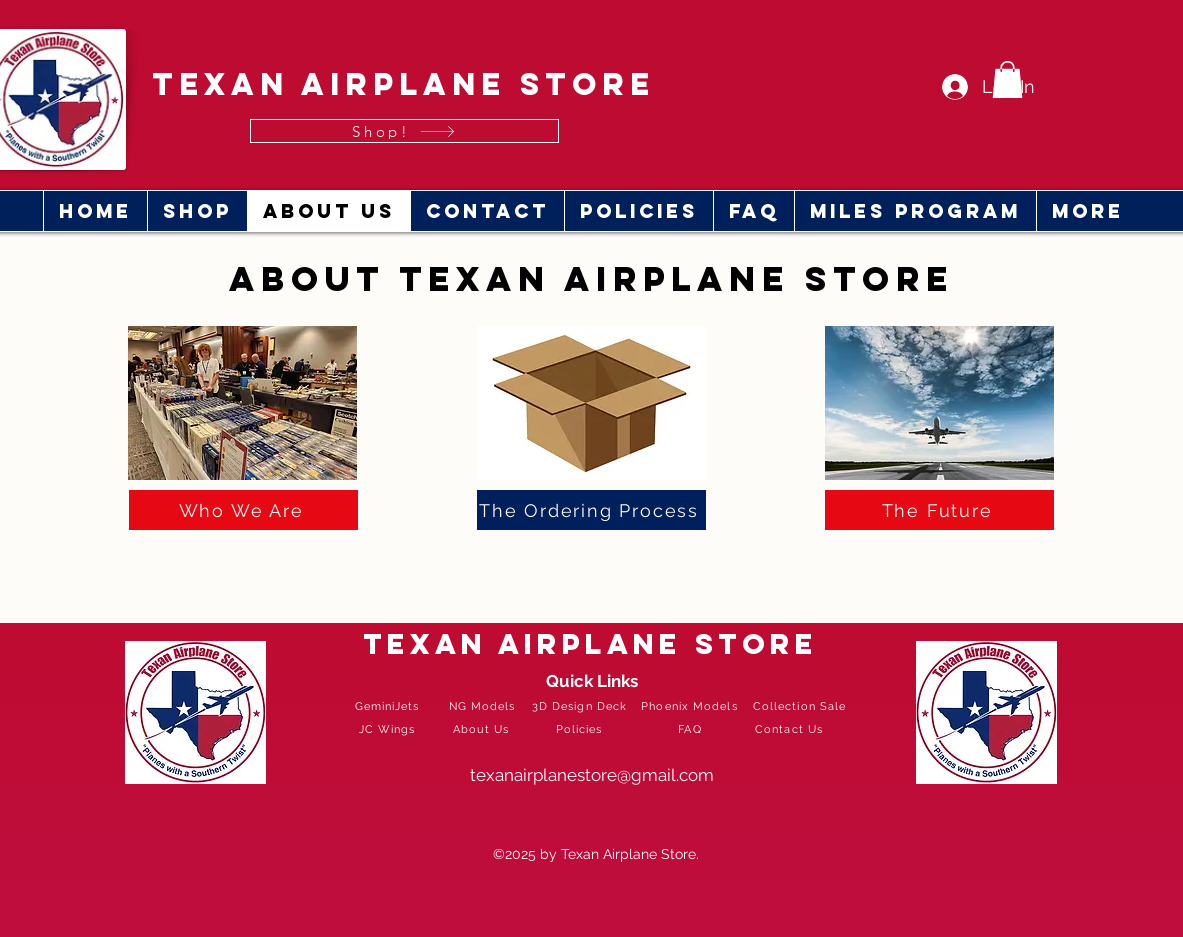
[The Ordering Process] (591, 510)
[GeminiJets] (389, 706)
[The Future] (939, 510)
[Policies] (581, 729)
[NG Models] (484, 706)
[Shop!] (404, 131)
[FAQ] (692, 729)
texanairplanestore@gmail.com (592, 775)
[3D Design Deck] (582, 706)
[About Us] (483, 729)
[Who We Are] (243, 510)
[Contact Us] (791, 729)
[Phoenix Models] (692, 706)
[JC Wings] (389, 729)
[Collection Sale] (802, 706)
